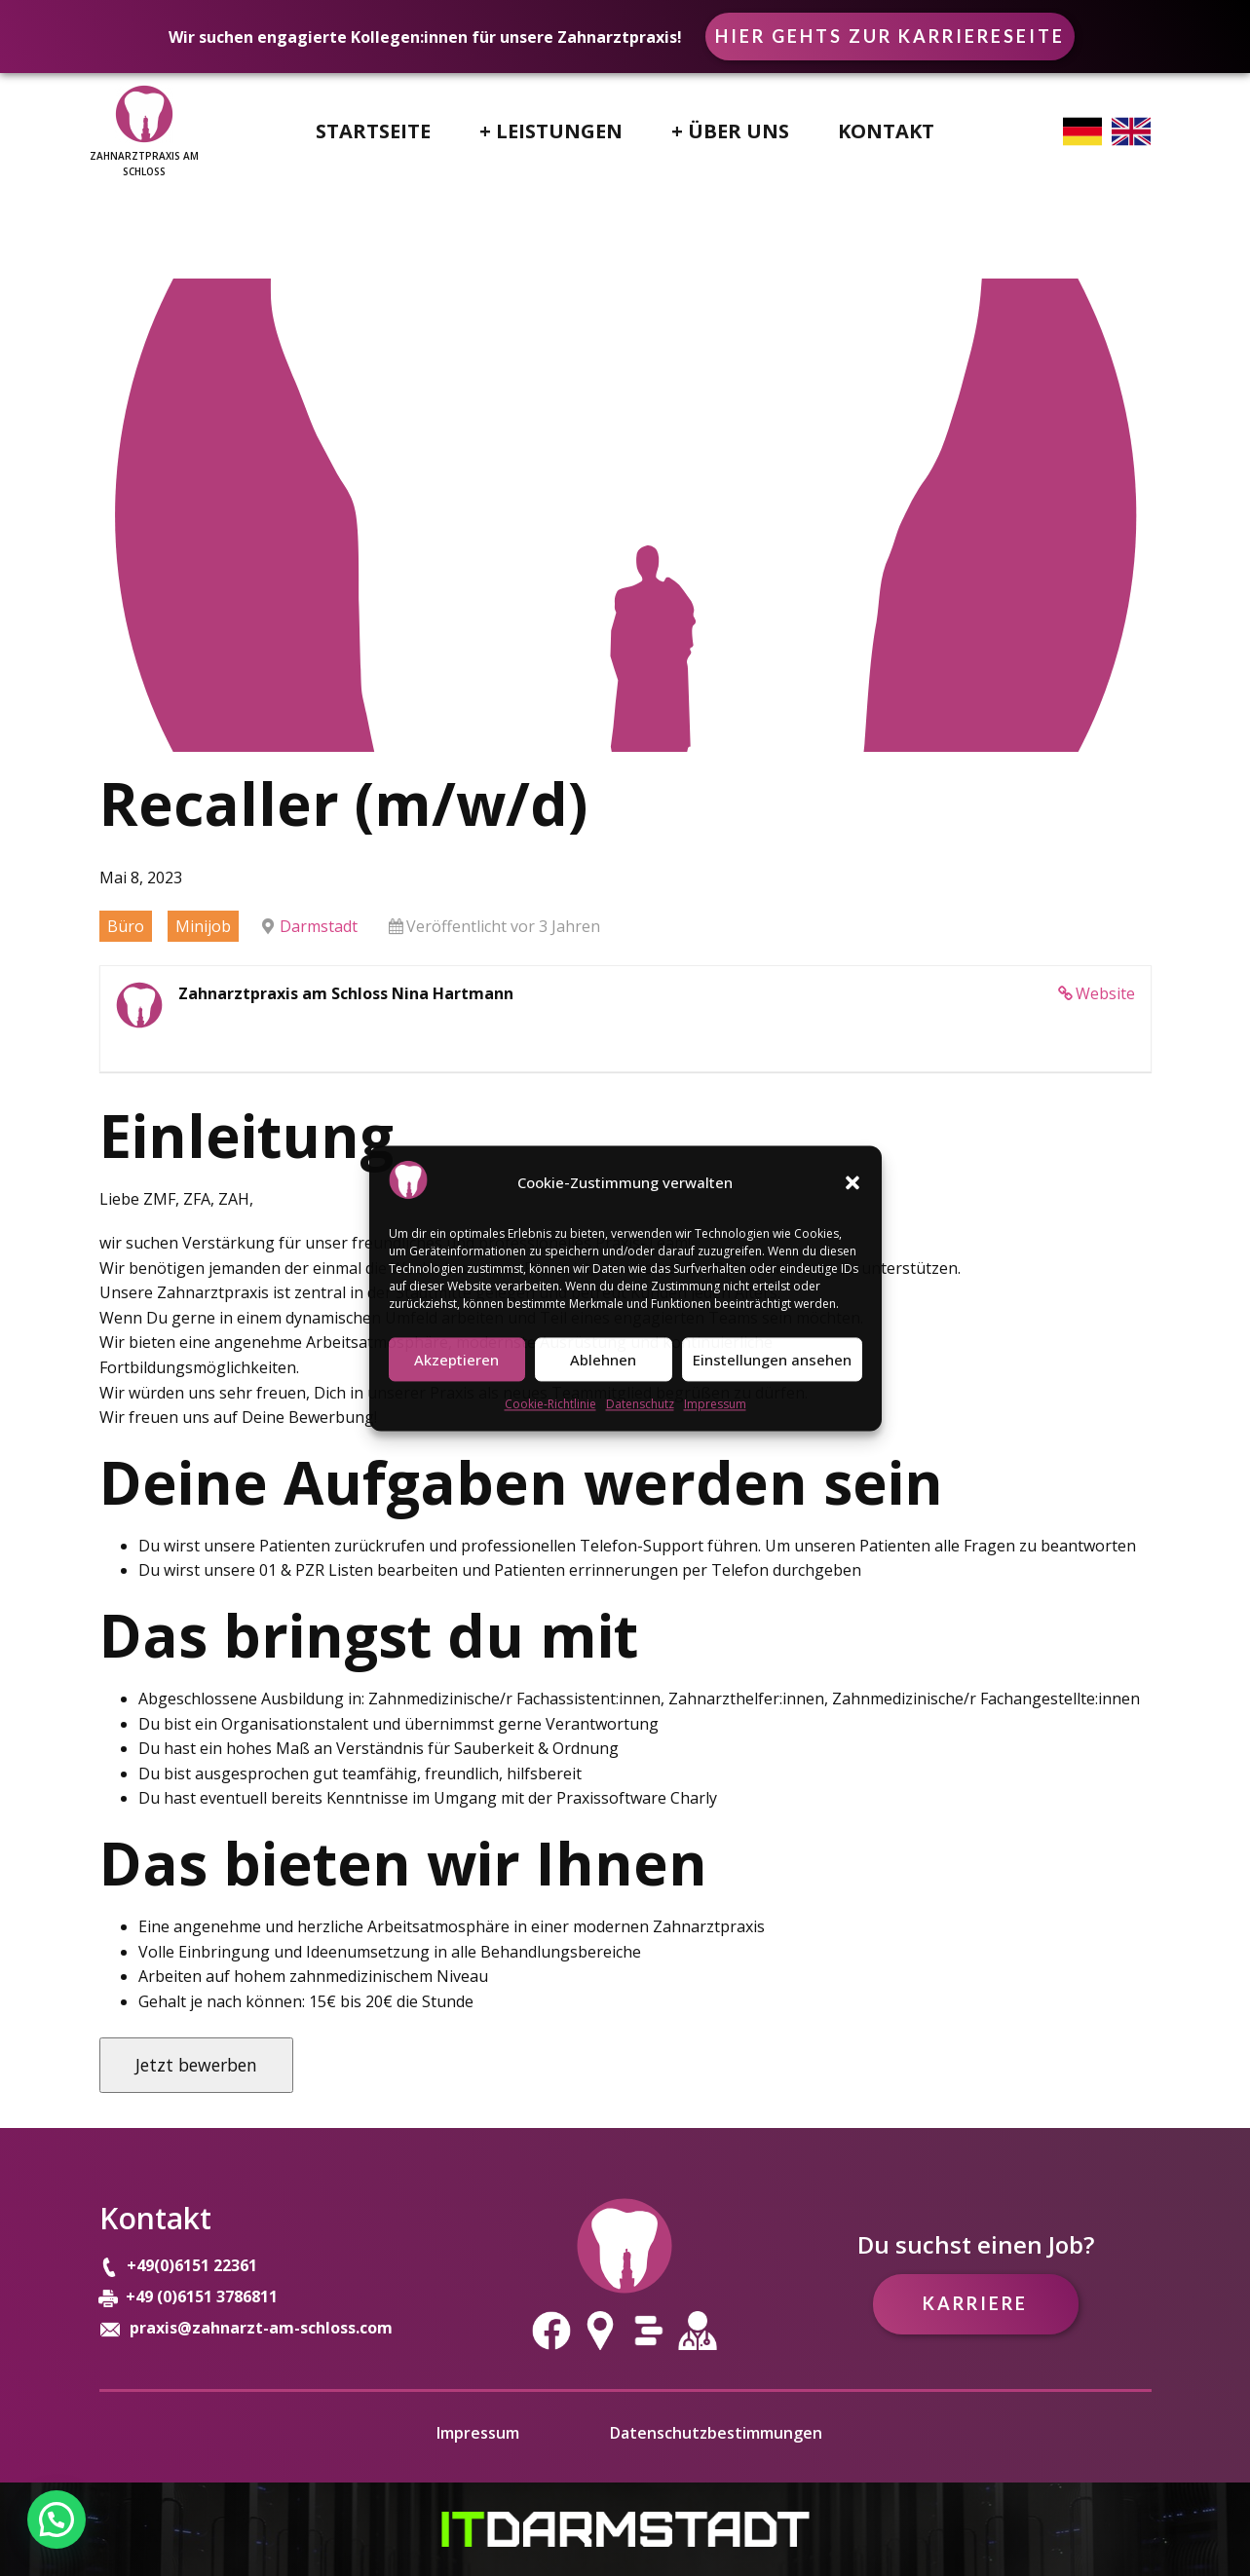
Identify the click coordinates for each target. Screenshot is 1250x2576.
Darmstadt (319, 926)
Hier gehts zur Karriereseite (890, 36)
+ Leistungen (551, 131)
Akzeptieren (456, 1359)
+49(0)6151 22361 (194, 2265)
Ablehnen (603, 1359)
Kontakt (886, 131)
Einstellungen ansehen (772, 1359)
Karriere (975, 2303)
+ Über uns (730, 131)
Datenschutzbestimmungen (716, 2433)
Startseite (373, 131)
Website (1105, 993)
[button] (852, 1183)
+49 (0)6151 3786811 (202, 2296)
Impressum (715, 1405)
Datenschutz (640, 1405)
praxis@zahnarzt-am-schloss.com (261, 2327)
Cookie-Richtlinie (550, 1405)
